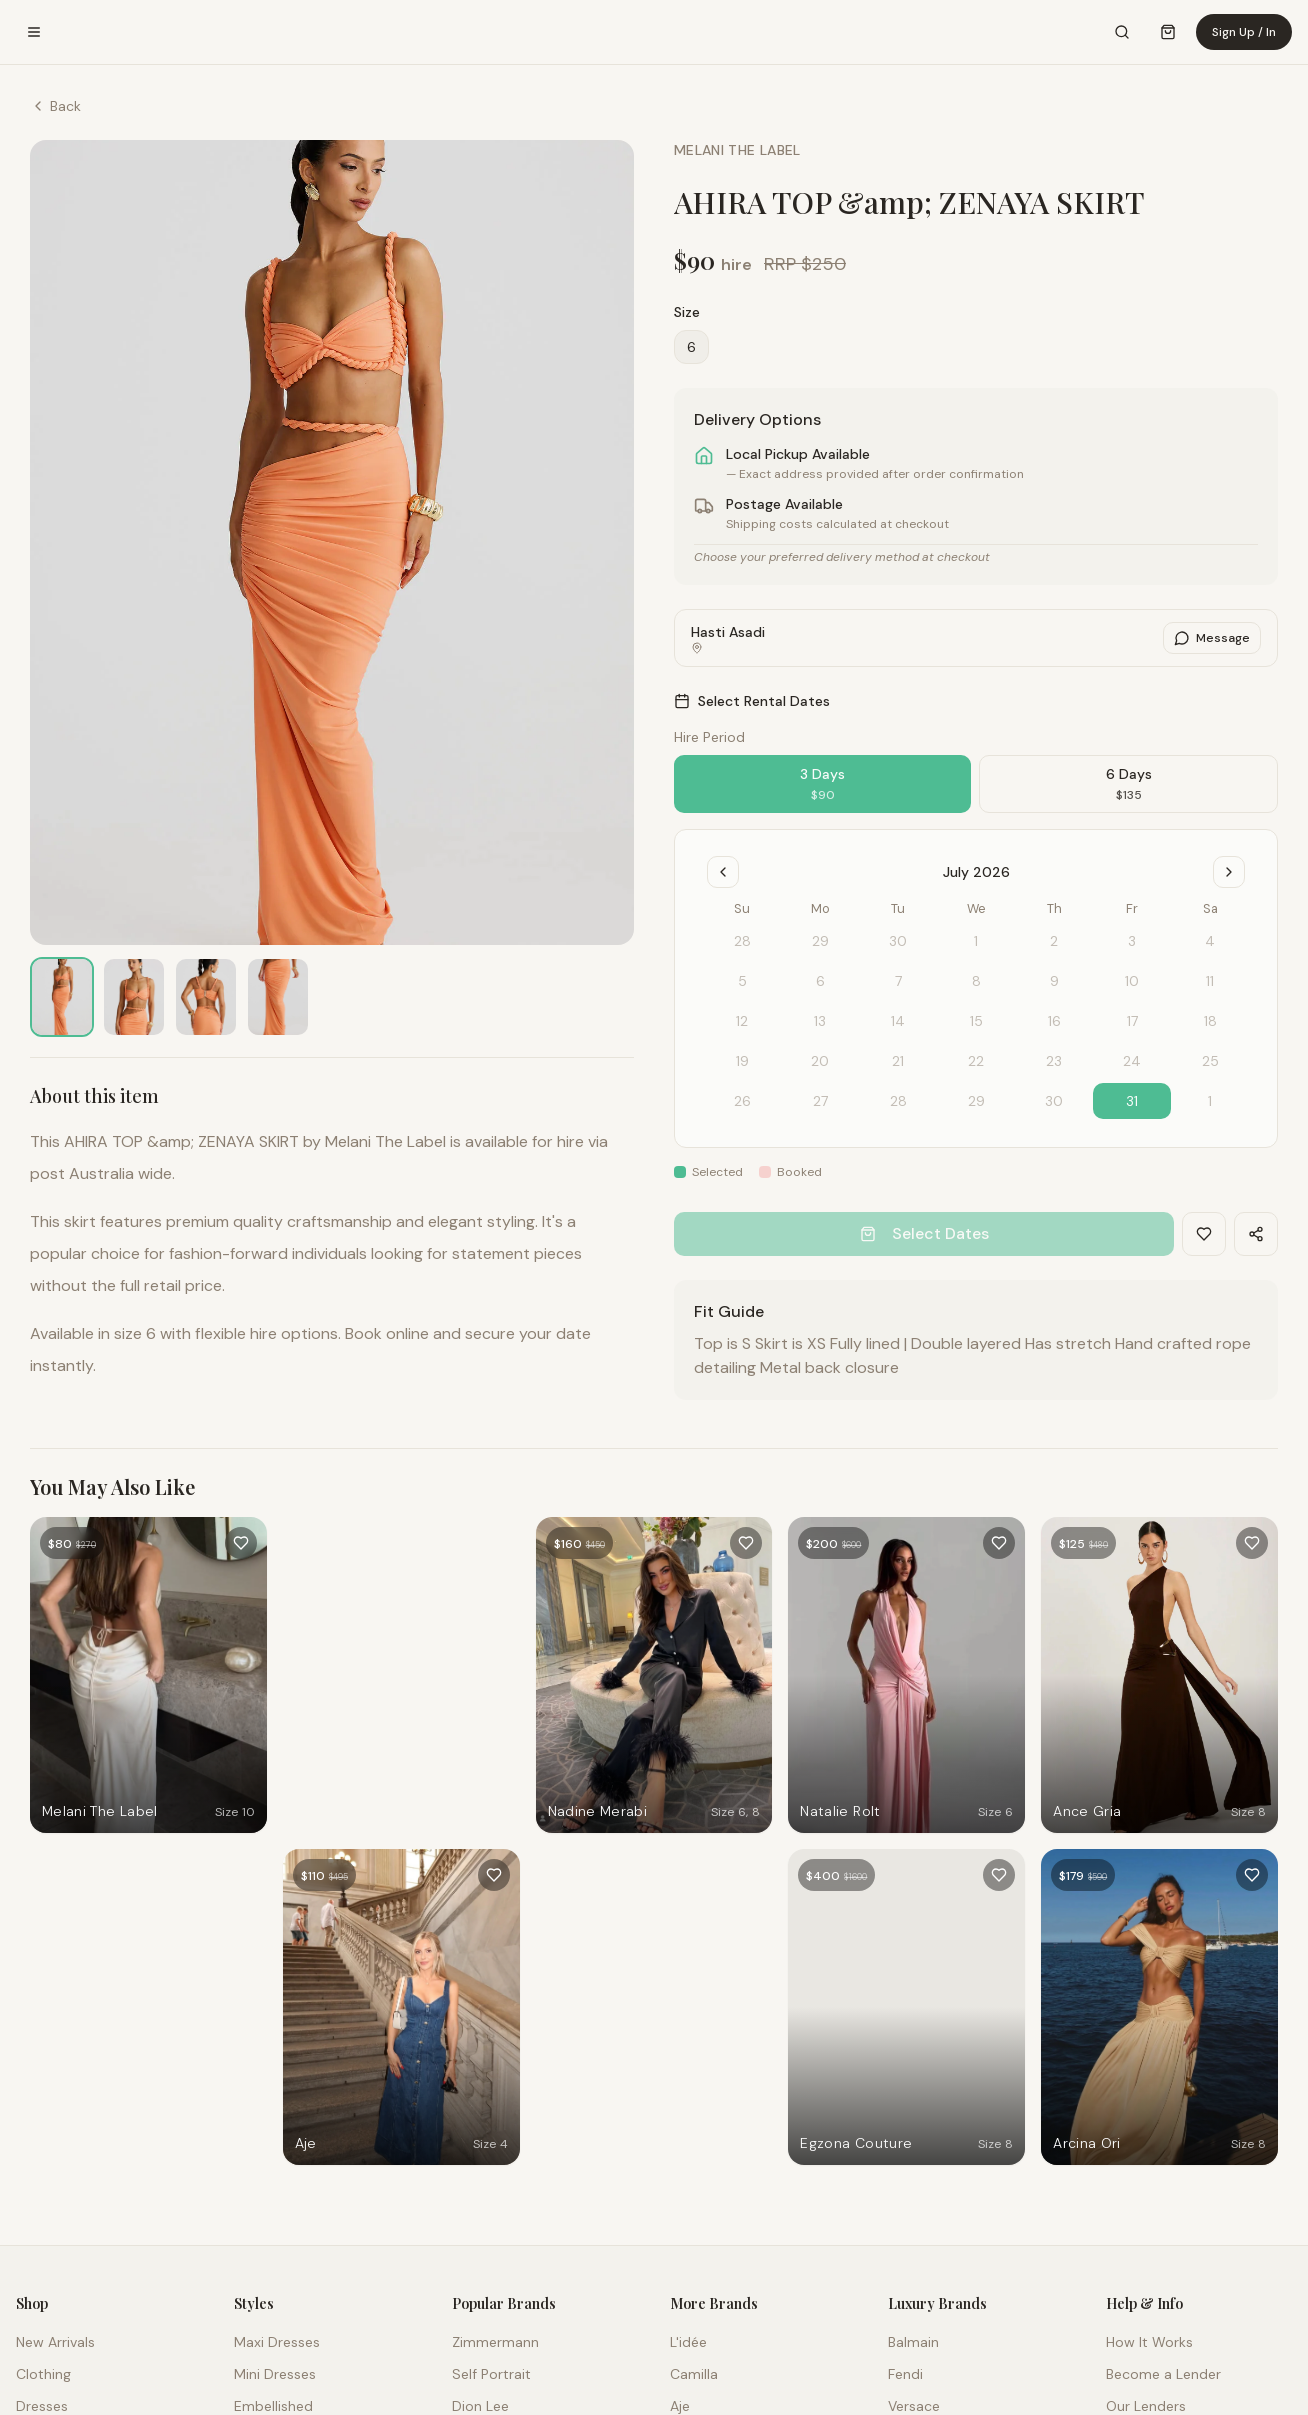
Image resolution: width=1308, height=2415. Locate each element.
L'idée (688, 2342)
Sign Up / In (1244, 32)
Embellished (273, 2406)
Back (55, 106)
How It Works (1149, 2342)
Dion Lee (480, 2406)
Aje (680, 2406)
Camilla (694, 2374)
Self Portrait (491, 2374)
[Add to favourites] (241, 1543)
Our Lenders (1146, 2406)
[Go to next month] (1229, 872)
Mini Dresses (275, 2374)
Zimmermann (495, 2342)
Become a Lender (1163, 2374)
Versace (914, 2406)
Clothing (43, 2374)
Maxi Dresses (277, 2342)
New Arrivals (55, 2342)
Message (1212, 638)
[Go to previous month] (723, 872)
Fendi (905, 2374)
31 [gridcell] (1132, 1101)
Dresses (42, 2406)
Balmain (913, 2342)
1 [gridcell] (1210, 1101)
